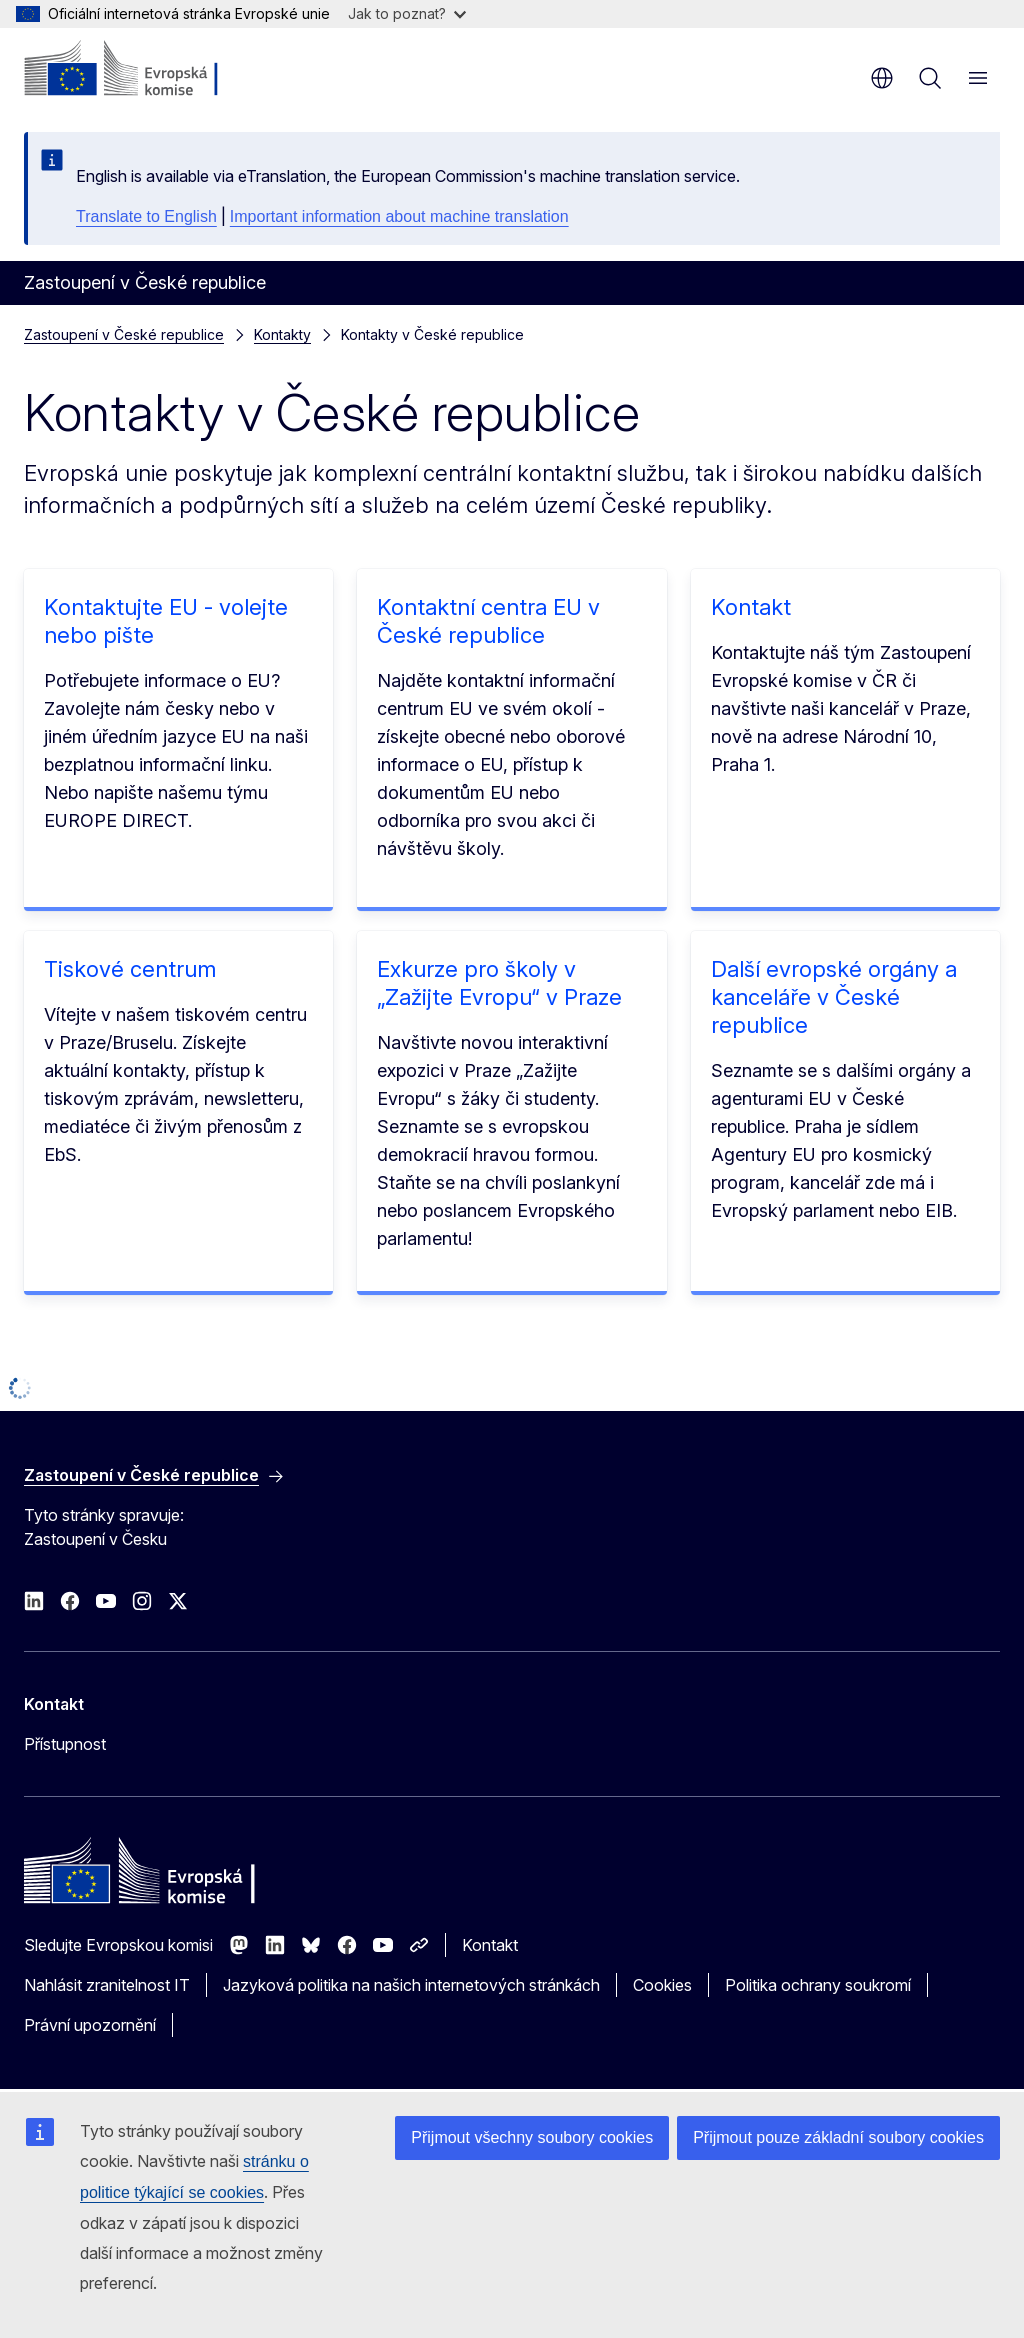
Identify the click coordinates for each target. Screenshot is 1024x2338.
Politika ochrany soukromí (818, 1985)
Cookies (662, 1985)
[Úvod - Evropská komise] (145, 70)
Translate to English (146, 216)
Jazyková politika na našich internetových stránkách (411, 1985)
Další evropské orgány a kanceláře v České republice (834, 997)
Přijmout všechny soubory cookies (532, 2137)
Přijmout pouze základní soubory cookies (838, 2137)
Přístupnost (65, 1744)
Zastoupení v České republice (124, 334)
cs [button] (882, 78)
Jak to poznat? (407, 13)
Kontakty (282, 334)
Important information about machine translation (399, 216)
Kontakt (751, 607)
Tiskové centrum (130, 969)
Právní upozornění (90, 2025)
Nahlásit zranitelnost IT (107, 1985)
